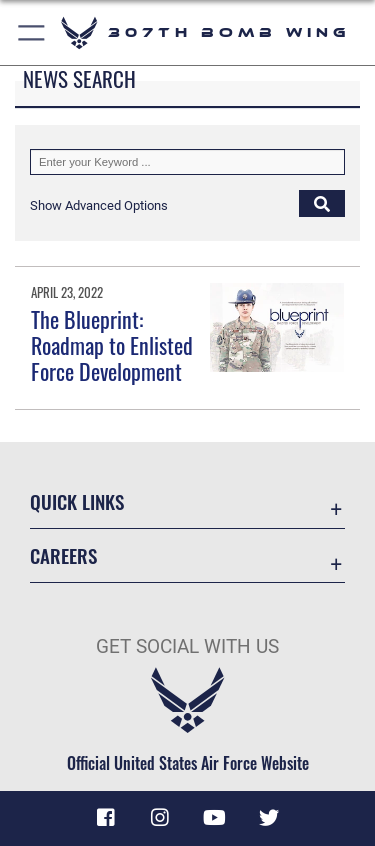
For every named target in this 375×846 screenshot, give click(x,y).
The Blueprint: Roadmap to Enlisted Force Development (112, 345)
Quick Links (77, 501)
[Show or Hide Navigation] (32, 32)
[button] (99, 205)
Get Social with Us (187, 646)
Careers (63, 555)
